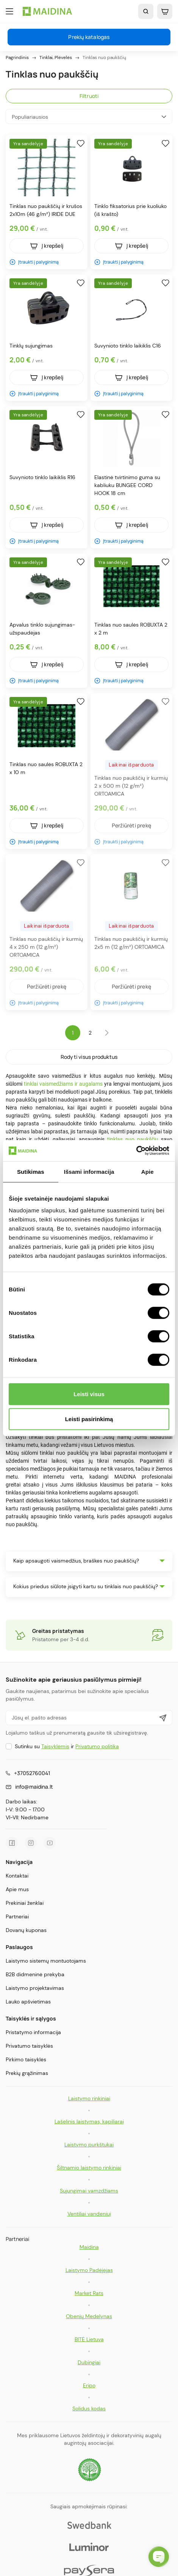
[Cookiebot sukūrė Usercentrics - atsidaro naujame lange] (136, 1151)
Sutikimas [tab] (30, 1171)
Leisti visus (89, 1394)
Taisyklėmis (55, 1746)
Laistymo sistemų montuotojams (46, 1960)
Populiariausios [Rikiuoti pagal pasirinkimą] (89, 116)
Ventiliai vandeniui (89, 2213)
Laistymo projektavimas (35, 1988)
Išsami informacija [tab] (89, 1171)
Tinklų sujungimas (31, 345)
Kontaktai (17, 1875)
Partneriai (17, 1916)
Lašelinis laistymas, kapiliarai (89, 2121)
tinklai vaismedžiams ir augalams (63, 1084)
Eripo (89, 2385)
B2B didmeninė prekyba (35, 1974)
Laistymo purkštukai (89, 2144)
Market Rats (89, 2293)
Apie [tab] (147, 1171)
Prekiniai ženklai (25, 1902)
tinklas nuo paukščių (132, 1139)
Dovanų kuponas (26, 1930)
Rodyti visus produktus (89, 1056)
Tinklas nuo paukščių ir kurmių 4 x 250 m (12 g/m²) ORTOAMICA (46, 947)
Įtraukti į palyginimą (34, 262)
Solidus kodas (89, 2408)
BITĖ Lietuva (89, 2339)
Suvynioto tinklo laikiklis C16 (127, 345)
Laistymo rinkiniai (89, 2098)
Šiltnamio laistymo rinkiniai (89, 2167)
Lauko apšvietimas (28, 2001)
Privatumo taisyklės (29, 2045)
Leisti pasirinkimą (89, 1418)
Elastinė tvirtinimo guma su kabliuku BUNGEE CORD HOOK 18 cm (127, 485)
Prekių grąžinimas (27, 2073)
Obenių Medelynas (89, 2316)
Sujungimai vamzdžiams (89, 2190)
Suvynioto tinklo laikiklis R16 (42, 477)
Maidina (89, 2247)
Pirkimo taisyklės (26, 2059)
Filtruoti (89, 95)
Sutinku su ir (67, 1746)
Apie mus (17, 1889)
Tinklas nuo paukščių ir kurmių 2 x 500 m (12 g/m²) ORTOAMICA (131, 785)
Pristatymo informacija (33, 2032)
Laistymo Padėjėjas (89, 2270)
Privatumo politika (97, 1746)
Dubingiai (89, 2362)
